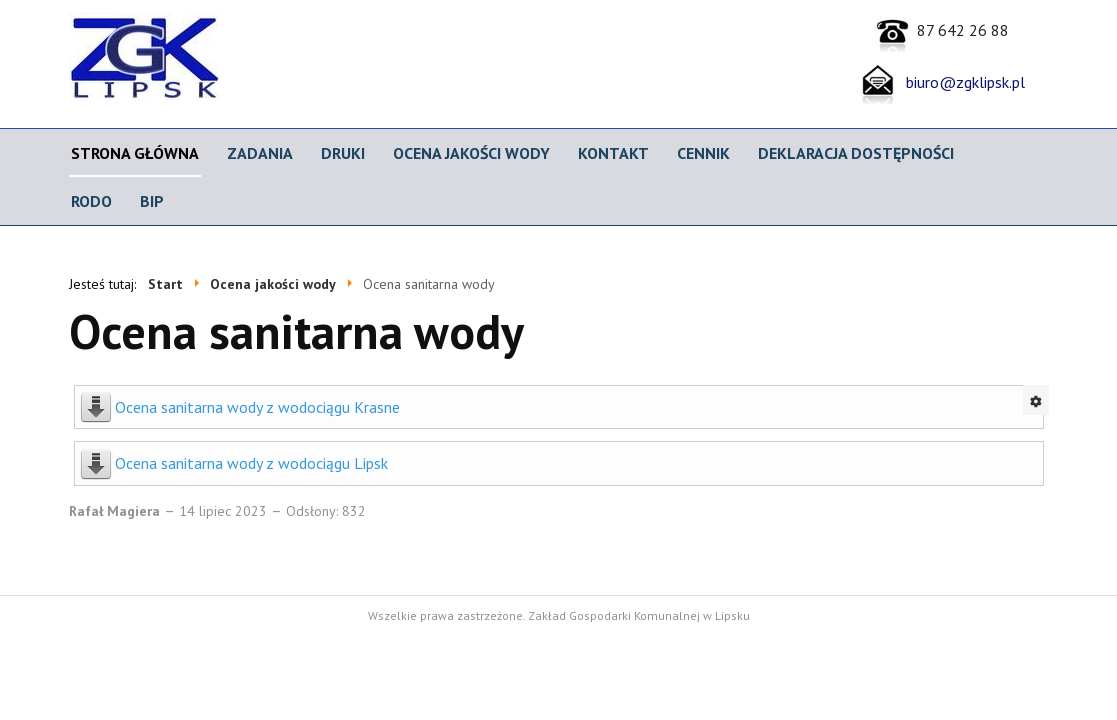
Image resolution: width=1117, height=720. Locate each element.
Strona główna (135, 153)
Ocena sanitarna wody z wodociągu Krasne (257, 407)
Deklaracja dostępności (856, 153)
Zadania (260, 153)
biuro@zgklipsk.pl (961, 82)
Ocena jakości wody (471, 153)
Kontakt (613, 153)
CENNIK (703, 153)
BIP (152, 201)
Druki (343, 153)
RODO (91, 201)
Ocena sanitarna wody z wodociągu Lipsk (251, 463)
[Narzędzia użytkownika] (1036, 400)
